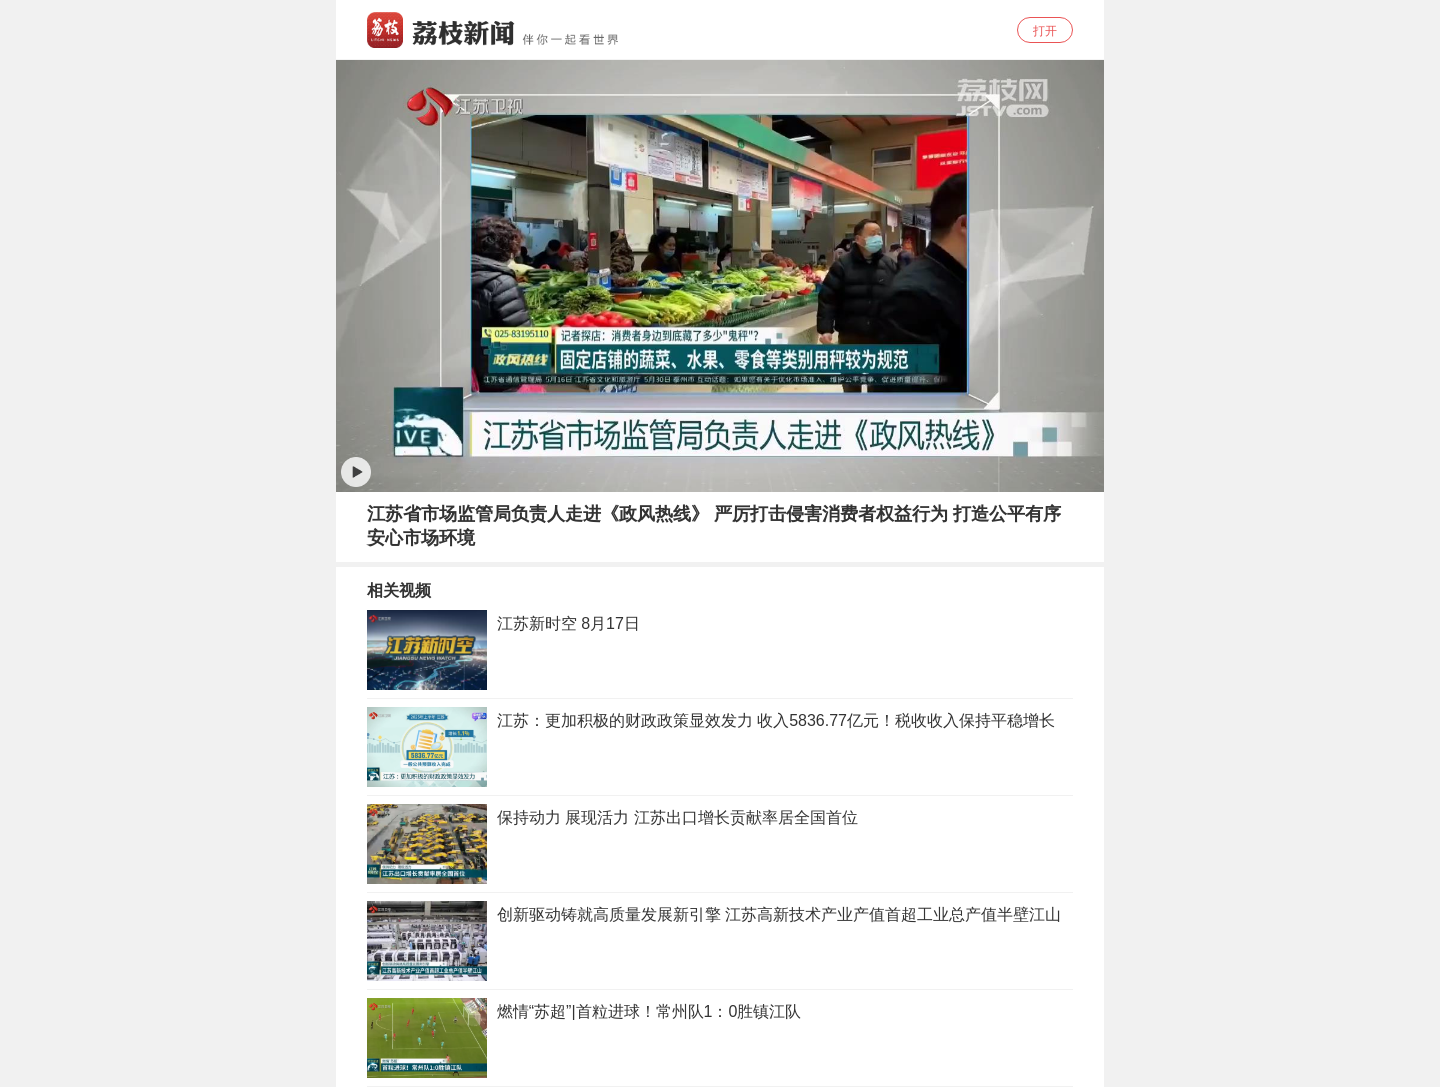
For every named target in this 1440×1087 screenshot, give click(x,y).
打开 (1045, 31)
